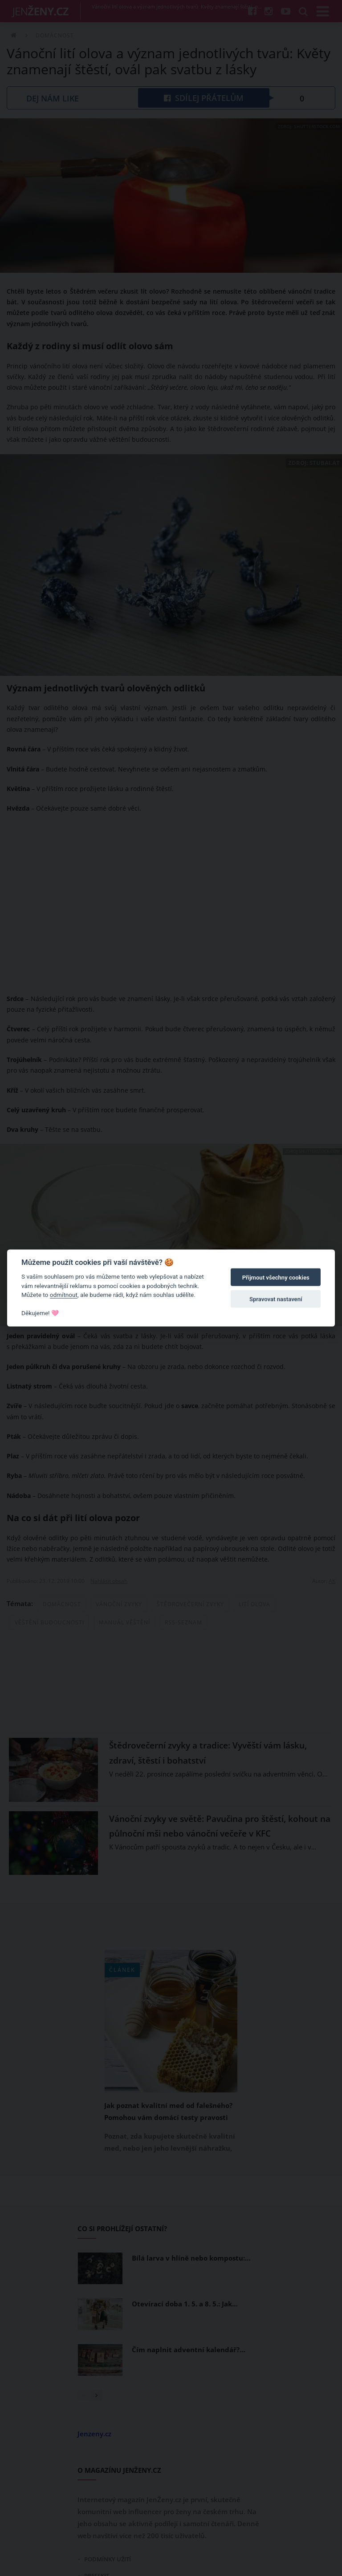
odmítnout (63, 1294)
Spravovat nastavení (275, 1299)
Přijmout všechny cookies (275, 1277)
